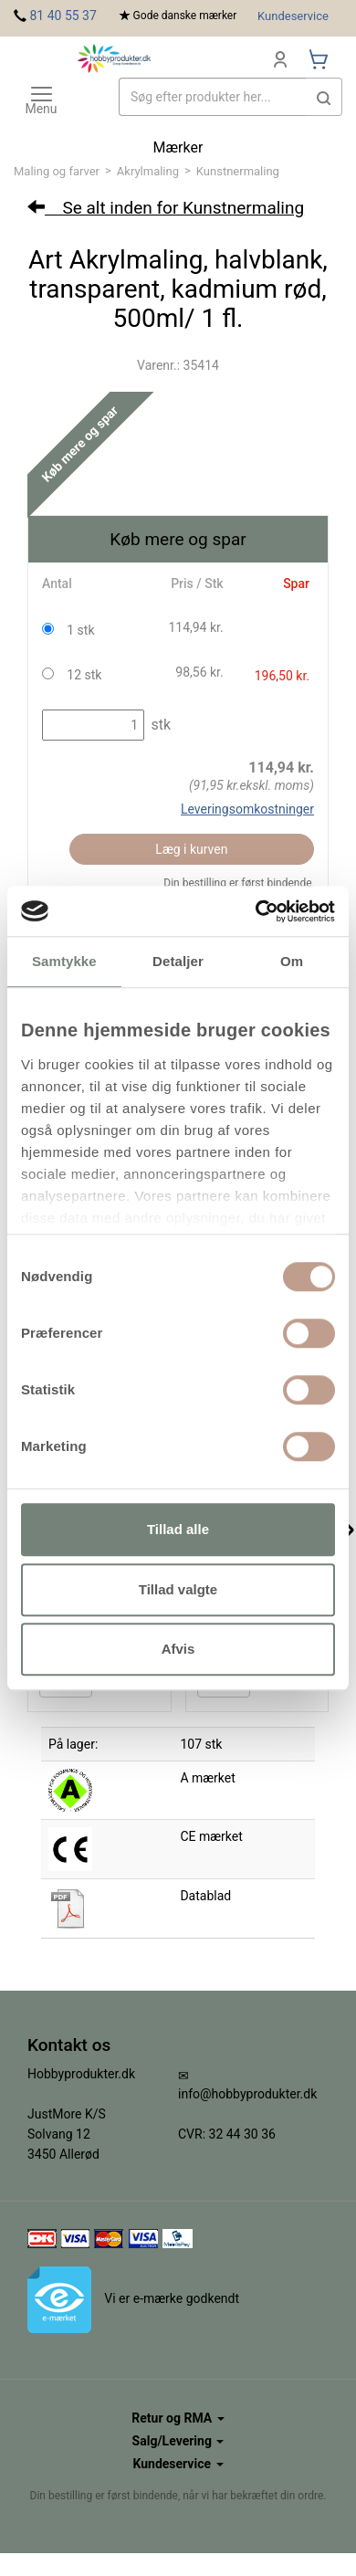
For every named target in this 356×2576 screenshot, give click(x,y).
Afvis (178, 1648)
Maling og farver (56, 171)
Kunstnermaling (237, 171)
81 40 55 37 (62, 15)
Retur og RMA (177, 2418)
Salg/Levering (178, 2441)
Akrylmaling (148, 171)
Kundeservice (293, 16)
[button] (324, 97)
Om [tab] (291, 961)
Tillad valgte (178, 1589)
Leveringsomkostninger (247, 809)
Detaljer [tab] (178, 961)
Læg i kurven (191, 849)
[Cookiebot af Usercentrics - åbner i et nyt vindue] (256, 911)
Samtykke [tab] (64, 961)
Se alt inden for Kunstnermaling (165, 207)
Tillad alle (178, 1529)
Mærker (178, 147)
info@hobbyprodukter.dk (247, 2094)
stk (159, 724)
